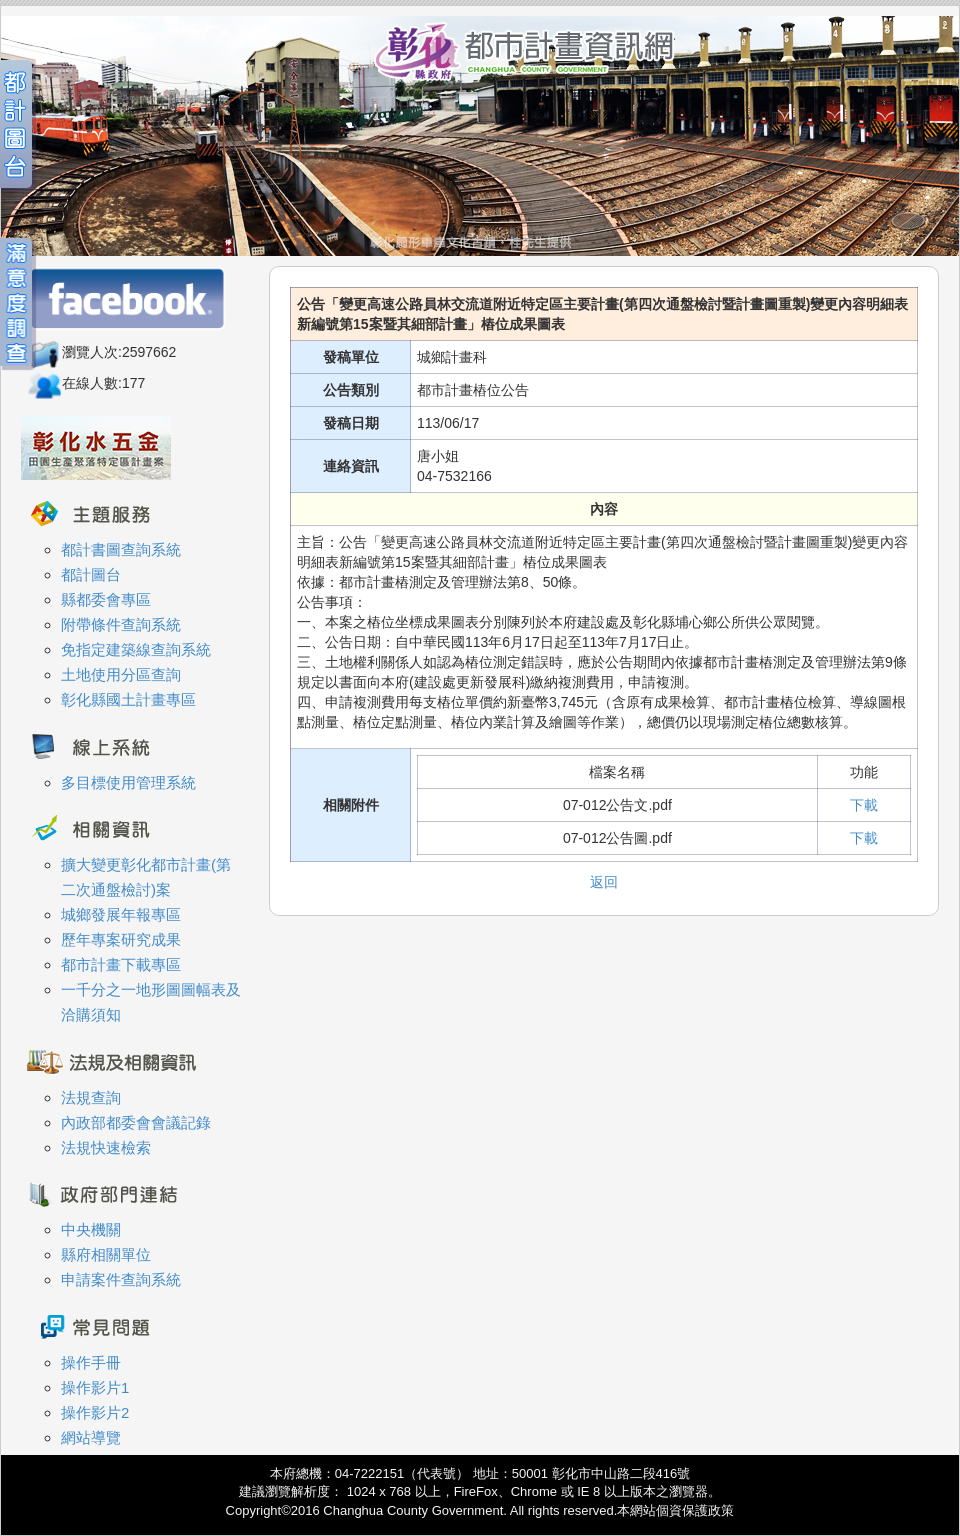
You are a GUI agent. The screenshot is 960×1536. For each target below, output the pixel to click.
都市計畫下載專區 (121, 964)
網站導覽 (91, 1437)
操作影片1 (95, 1387)
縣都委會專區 (106, 599)
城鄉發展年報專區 (121, 914)
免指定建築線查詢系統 (136, 649)
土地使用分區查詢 (121, 674)
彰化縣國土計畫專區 (128, 699)
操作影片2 (95, 1412)
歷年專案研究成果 (121, 939)
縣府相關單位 (106, 1254)
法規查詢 (91, 1097)
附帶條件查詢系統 (121, 624)
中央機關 (91, 1229)
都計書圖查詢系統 (121, 549)
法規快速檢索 (106, 1147)
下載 (864, 805)
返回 (604, 882)
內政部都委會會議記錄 (136, 1122)
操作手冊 (91, 1362)
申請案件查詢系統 (121, 1279)
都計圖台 (91, 574)
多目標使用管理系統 (128, 782)
